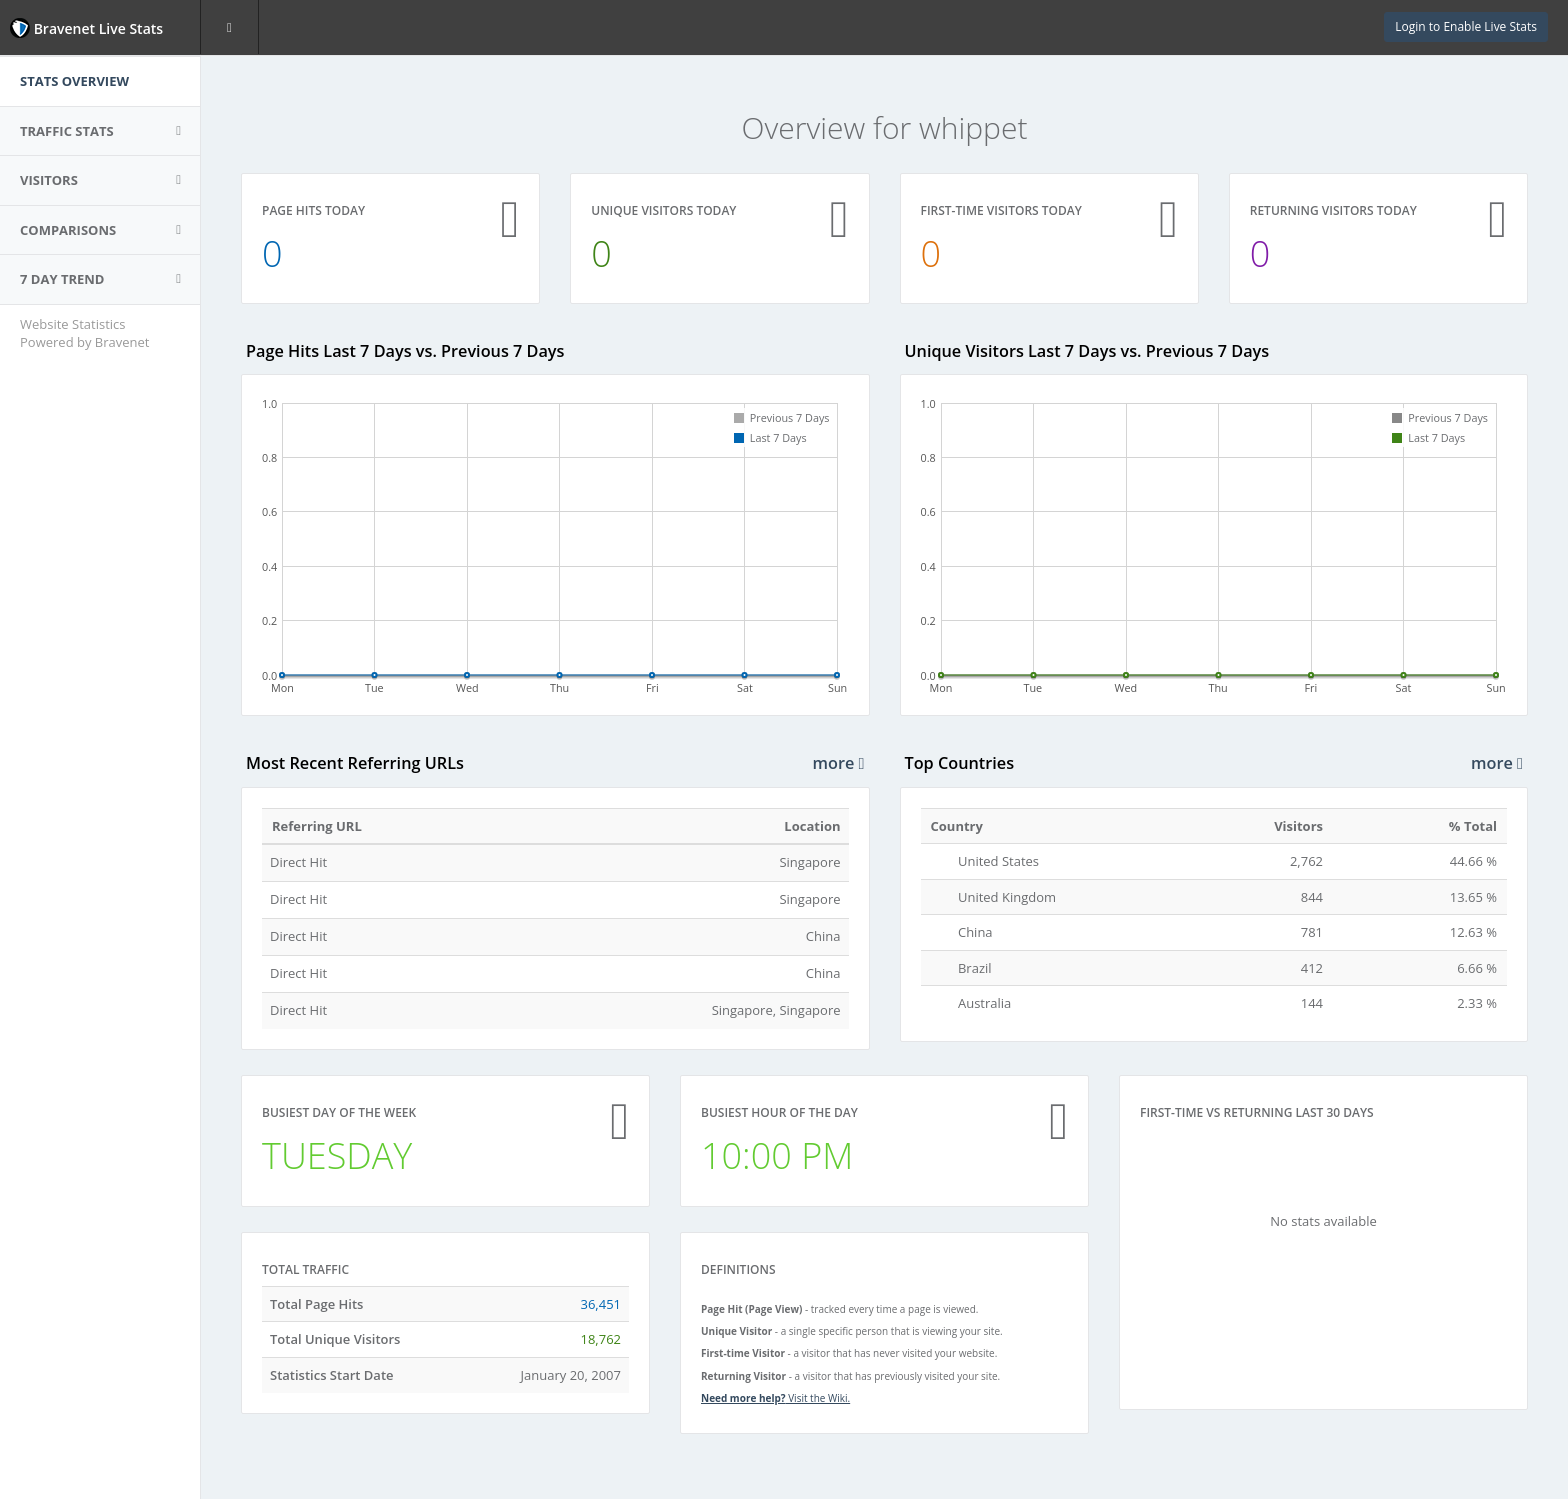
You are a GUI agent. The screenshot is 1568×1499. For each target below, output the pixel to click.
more (839, 763)
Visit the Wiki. (775, 1398)
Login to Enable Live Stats (1466, 26)
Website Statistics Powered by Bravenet (84, 333)
